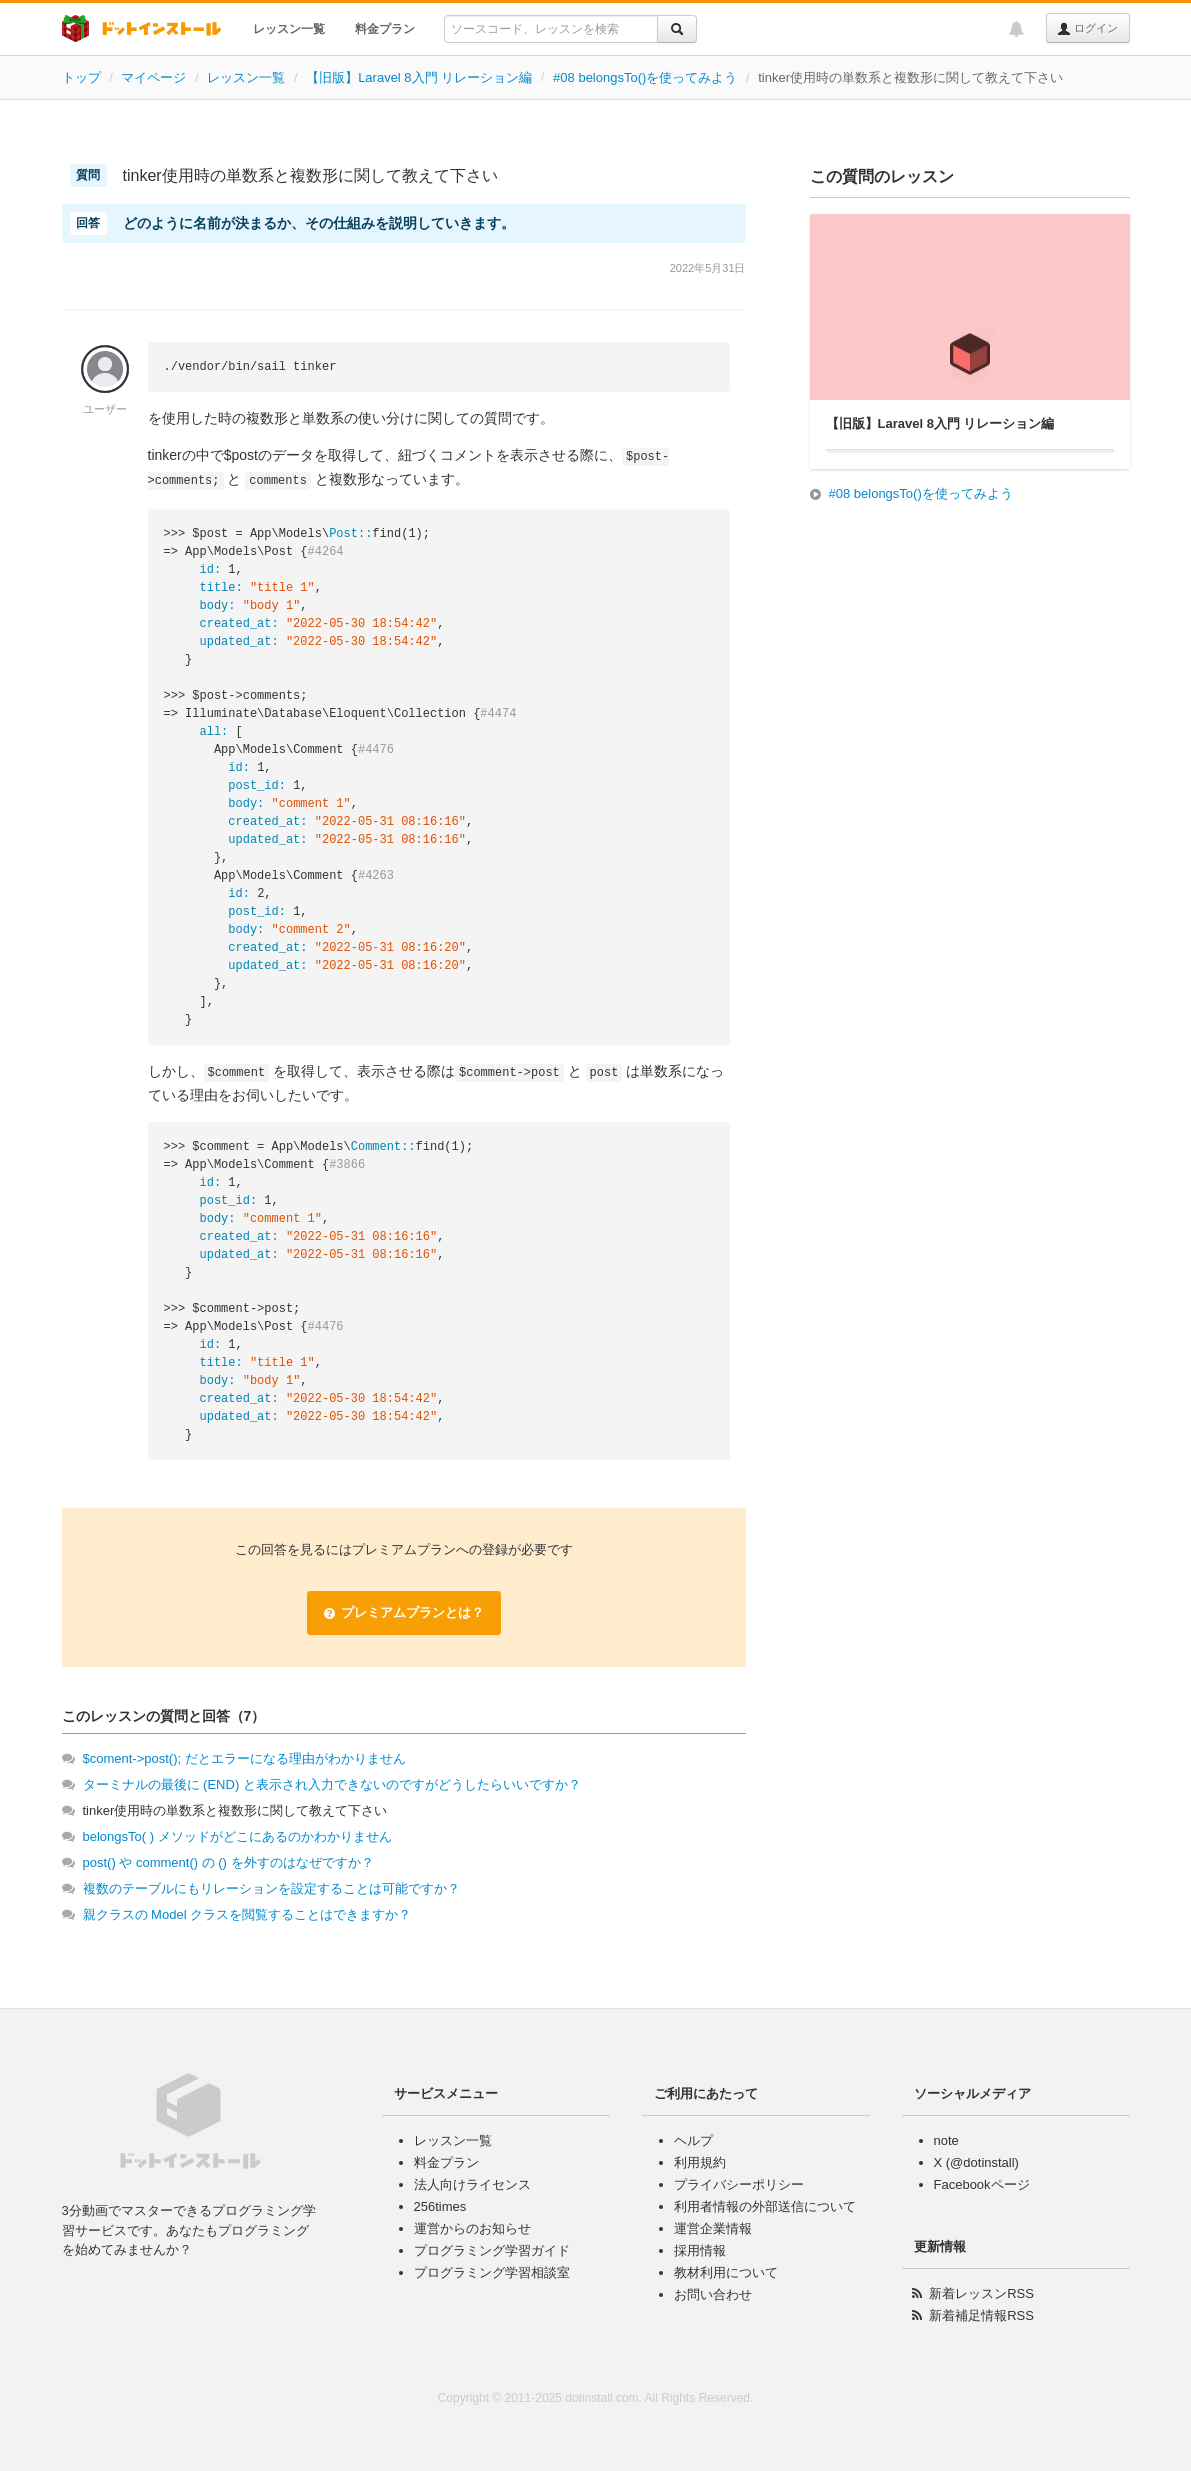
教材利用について (726, 2272)
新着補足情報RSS (981, 2315)
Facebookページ (982, 2184)
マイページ (153, 77)
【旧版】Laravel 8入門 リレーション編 (419, 77)
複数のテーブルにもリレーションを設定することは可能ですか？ (271, 1888)
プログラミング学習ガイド (492, 2250)
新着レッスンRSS (981, 2293)
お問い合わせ (713, 2294)
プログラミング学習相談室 (492, 2272)
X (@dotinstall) (976, 2162)
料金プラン (385, 29)
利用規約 (700, 2162)
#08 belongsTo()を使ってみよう (645, 77)
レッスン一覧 (289, 29)
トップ (81, 77)
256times (440, 2206)
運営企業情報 (713, 2228)
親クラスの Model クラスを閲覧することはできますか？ (247, 1914)
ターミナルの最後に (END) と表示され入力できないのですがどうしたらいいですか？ (332, 1784)
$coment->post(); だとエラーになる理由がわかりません (244, 1758)
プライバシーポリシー (739, 2184)
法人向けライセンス (472, 2184)
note (946, 2140)
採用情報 (700, 2250)
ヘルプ (693, 2140)
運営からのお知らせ (472, 2228)
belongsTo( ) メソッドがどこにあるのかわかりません (237, 1836)
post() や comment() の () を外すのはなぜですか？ (228, 1862)
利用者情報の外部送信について (765, 2206)
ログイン (1087, 29)
